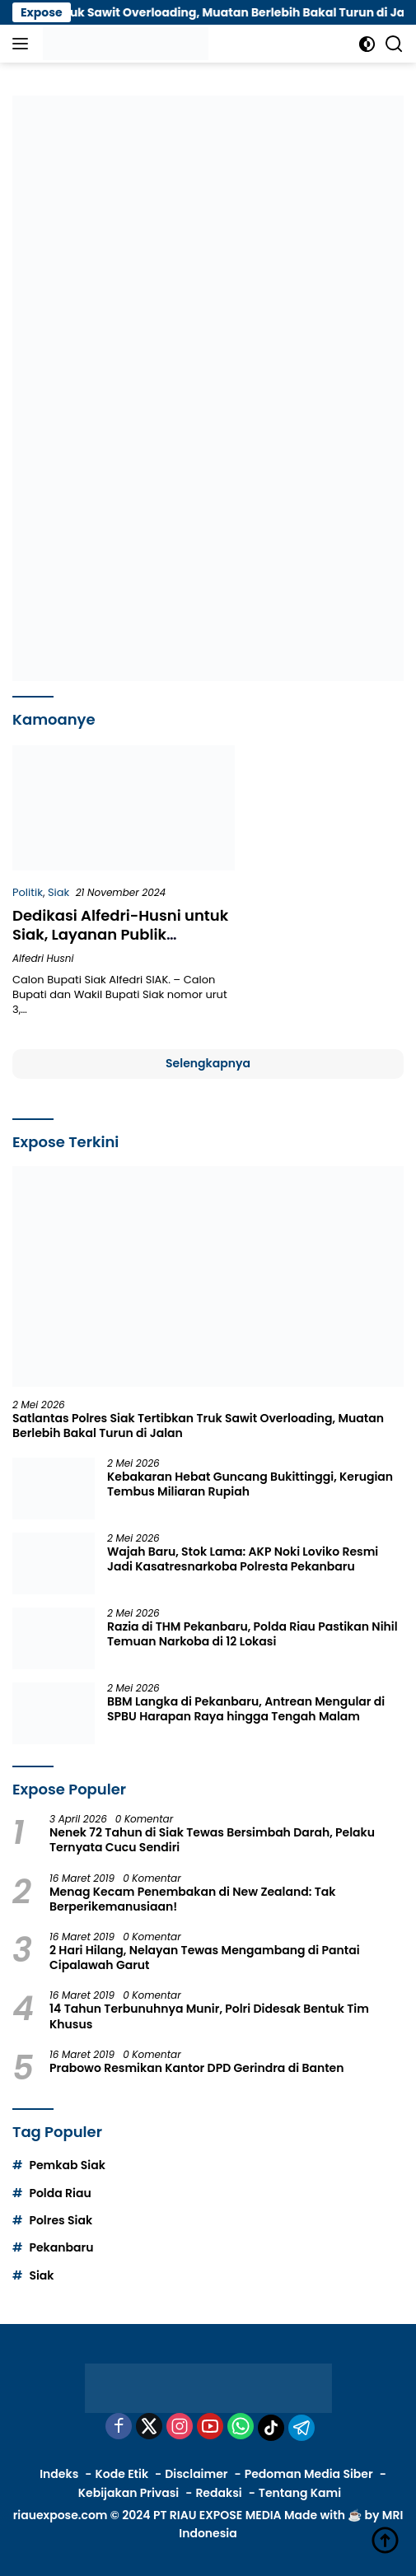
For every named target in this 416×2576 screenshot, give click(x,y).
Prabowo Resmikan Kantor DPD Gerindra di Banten (196, 2067)
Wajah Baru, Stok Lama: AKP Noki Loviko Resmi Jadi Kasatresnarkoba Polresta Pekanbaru (242, 1559)
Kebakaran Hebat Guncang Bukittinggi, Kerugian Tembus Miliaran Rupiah (250, 1484)
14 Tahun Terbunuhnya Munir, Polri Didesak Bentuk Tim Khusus (209, 2016)
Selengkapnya (208, 1063)
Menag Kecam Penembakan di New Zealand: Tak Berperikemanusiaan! (192, 1899)
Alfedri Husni (42, 958)
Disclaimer (196, 2474)
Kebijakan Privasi (128, 2493)
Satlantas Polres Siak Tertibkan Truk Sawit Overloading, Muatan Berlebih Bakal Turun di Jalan (198, 1425)
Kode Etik (121, 2474)
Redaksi (218, 2493)
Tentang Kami (300, 2493)
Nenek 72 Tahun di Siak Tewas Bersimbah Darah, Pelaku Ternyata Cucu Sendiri (212, 1840)
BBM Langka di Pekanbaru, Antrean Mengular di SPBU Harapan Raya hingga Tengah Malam (246, 1709)
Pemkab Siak (67, 2165)
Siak (58, 892)
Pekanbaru (61, 2247)
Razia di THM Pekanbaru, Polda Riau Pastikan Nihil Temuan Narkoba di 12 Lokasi (252, 1634)
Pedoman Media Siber (309, 2474)
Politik (27, 892)
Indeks (59, 2474)
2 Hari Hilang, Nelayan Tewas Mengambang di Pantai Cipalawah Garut (204, 1957)
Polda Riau (60, 2193)
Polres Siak (60, 2220)
